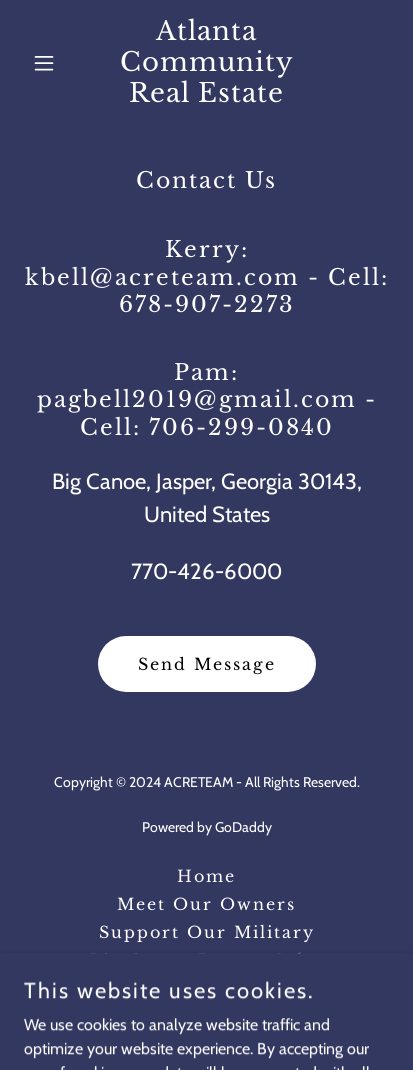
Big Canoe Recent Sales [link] (206, 960)
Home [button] (206, 876)
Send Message (207, 664)
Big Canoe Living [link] (207, 988)
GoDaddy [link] (243, 827)
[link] (207, 96)
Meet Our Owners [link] (206, 904)
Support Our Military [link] (207, 932)
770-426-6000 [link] (206, 571)
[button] (51, 63)
